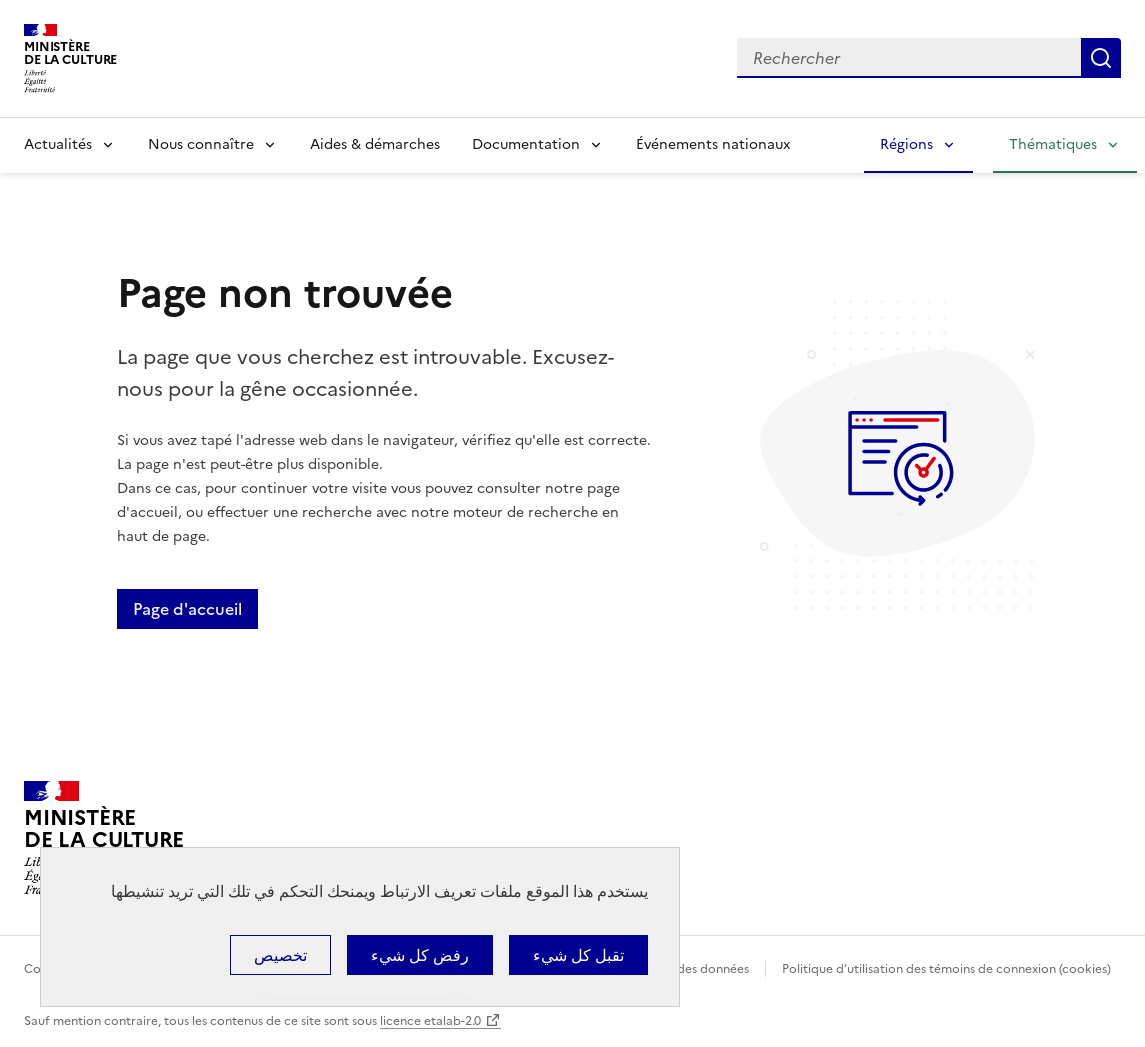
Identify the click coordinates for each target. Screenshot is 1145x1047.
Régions (906, 144)
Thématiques (1053, 144)
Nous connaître (201, 144)
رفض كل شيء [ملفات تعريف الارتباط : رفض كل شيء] (420, 955)
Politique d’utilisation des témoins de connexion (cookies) (946, 969)
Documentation (526, 144)
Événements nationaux (713, 144)
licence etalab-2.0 (430, 1021)
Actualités (58, 144)
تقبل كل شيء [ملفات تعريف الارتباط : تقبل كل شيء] (578, 955)
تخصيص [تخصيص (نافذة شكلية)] (280, 955)
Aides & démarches (375, 144)
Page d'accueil (187, 609)
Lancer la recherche (1101, 58)
